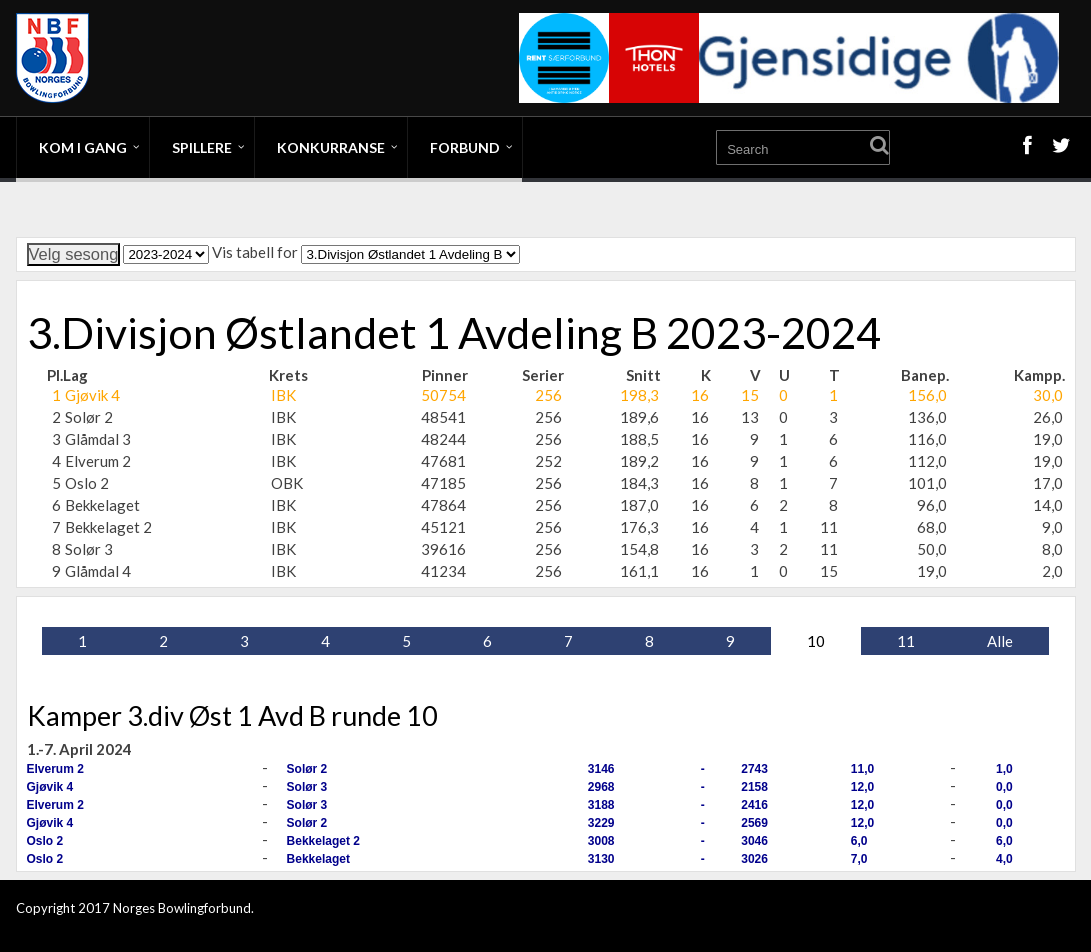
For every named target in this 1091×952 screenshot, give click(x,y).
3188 (601, 805)
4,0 (1004, 859)
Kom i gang (83, 147)
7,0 (859, 859)
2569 (754, 823)
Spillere (202, 147)
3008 (601, 841)
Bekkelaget (318, 859)
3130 (601, 859)
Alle (1000, 641)
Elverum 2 (55, 769)
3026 (754, 859)
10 (816, 641)
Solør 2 (307, 769)
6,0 (859, 841)
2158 (754, 787)
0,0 (1004, 787)
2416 (754, 805)
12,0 (862, 787)
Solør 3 (307, 787)
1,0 (1004, 769)
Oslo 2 (45, 841)
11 (906, 641)
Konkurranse (331, 147)
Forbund (465, 147)
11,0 (862, 769)
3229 (601, 823)
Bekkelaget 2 (323, 841)
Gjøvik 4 (50, 787)
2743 (754, 769)
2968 (601, 787)
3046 (754, 841)
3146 (601, 769)
